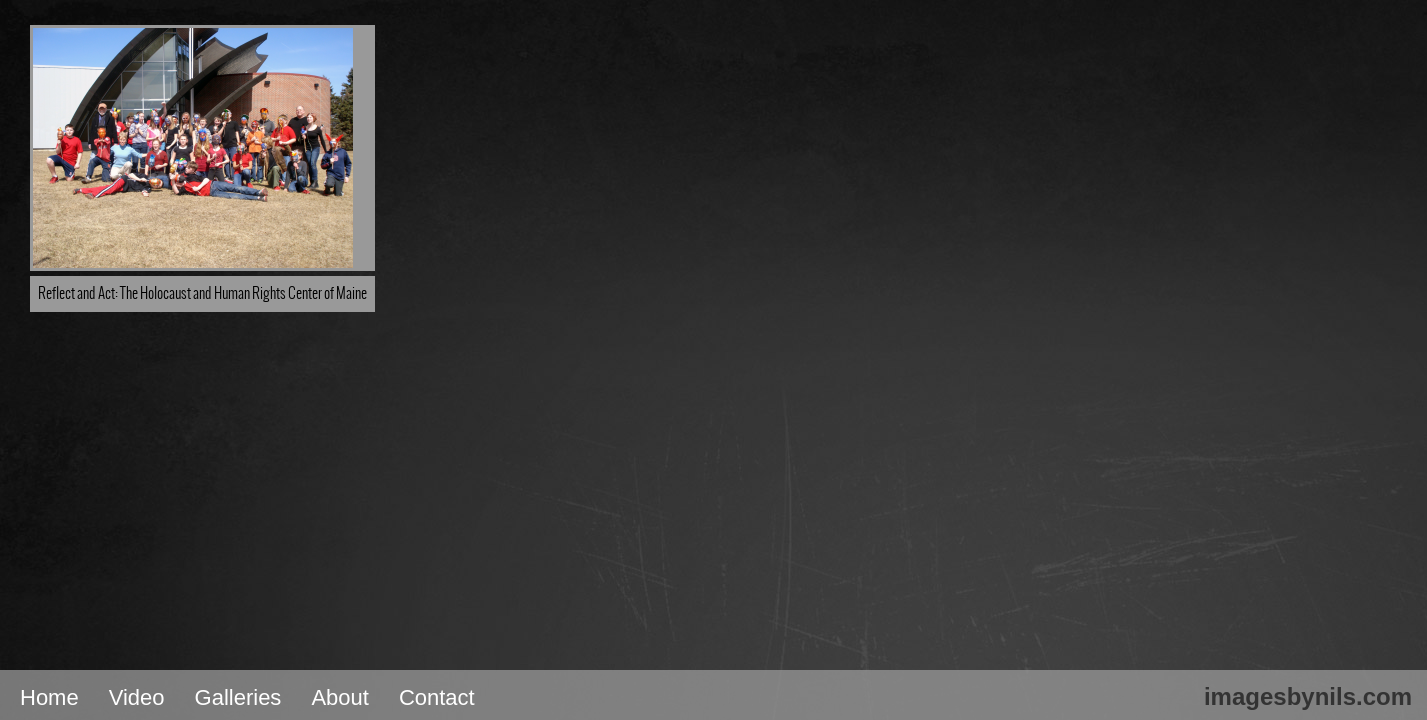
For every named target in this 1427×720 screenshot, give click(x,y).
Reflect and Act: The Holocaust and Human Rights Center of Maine (202, 294)
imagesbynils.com (1308, 697)
